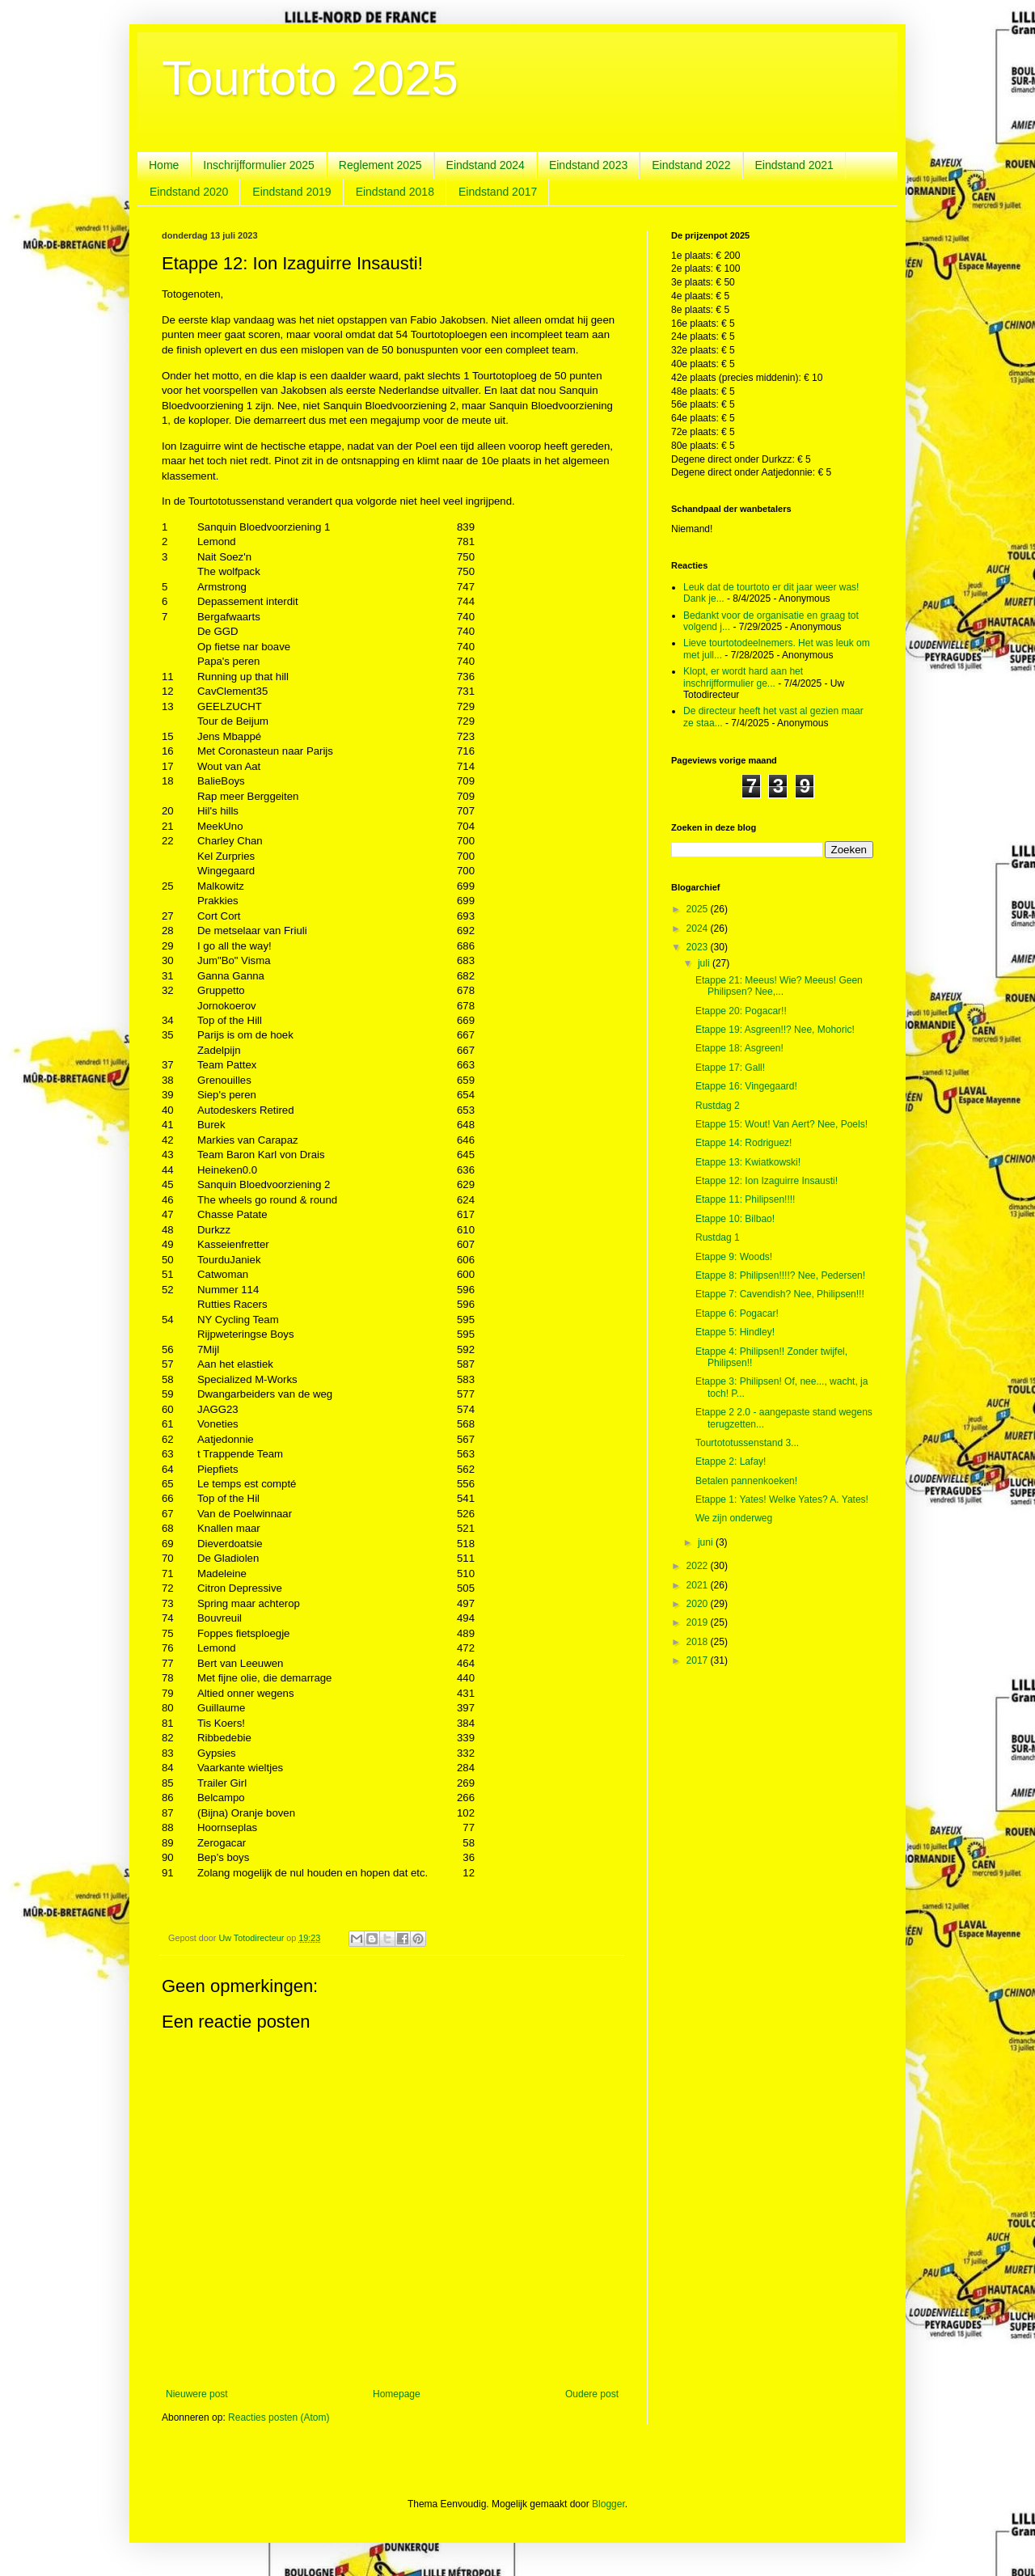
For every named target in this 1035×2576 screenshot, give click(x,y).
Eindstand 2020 (189, 191)
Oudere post (592, 2394)
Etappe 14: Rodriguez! (743, 1142)
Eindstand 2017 (497, 191)
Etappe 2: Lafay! (730, 1461)
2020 (698, 1603)
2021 (698, 1585)
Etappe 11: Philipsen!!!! (745, 1199)
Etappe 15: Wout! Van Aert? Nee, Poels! (781, 1124)
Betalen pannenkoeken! (746, 1481)
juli (705, 963)
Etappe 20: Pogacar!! (741, 1011)
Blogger (608, 2504)
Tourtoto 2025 (310, 78)
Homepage (396, 2394)
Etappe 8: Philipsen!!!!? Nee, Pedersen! (780, 1275)
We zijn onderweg (733, 1518)
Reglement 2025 (380, 165)
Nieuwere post (197, 2394)
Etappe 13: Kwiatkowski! (748, 1162)
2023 (698, 947)
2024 (698, 928)
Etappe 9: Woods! (733, 1257)
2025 (698, 909)
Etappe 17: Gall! (730, 1067)
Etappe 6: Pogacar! (737, 1313)
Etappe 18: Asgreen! (739, 1048)
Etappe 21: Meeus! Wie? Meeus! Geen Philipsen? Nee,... (779, 986)
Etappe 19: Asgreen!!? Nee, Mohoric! (775, 1029)
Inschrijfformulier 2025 (258, 165)
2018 (698, 1642)
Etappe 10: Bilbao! (735, 1219)
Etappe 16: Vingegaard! (746, 1086)
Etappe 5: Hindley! (735, 1332)
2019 (698, 1622)
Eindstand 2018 (395, 191)
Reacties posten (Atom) (278, 2417)
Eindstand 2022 (691, 165)
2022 (698, 1565)
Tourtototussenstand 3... (747, 1443)
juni (707, 1542)
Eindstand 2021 (794, 165)
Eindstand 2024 (485, 165)
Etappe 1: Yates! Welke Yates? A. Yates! (781, 1499)
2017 (698, 1660)
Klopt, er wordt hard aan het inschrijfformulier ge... (743, 677)
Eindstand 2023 (588, 165)
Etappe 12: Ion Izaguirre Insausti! (766, 1180)
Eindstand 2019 (291, 191)
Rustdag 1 (717, 1237)
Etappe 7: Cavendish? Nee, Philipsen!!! (779, 1294)
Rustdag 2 (717, 1105)
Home (164, 165)
